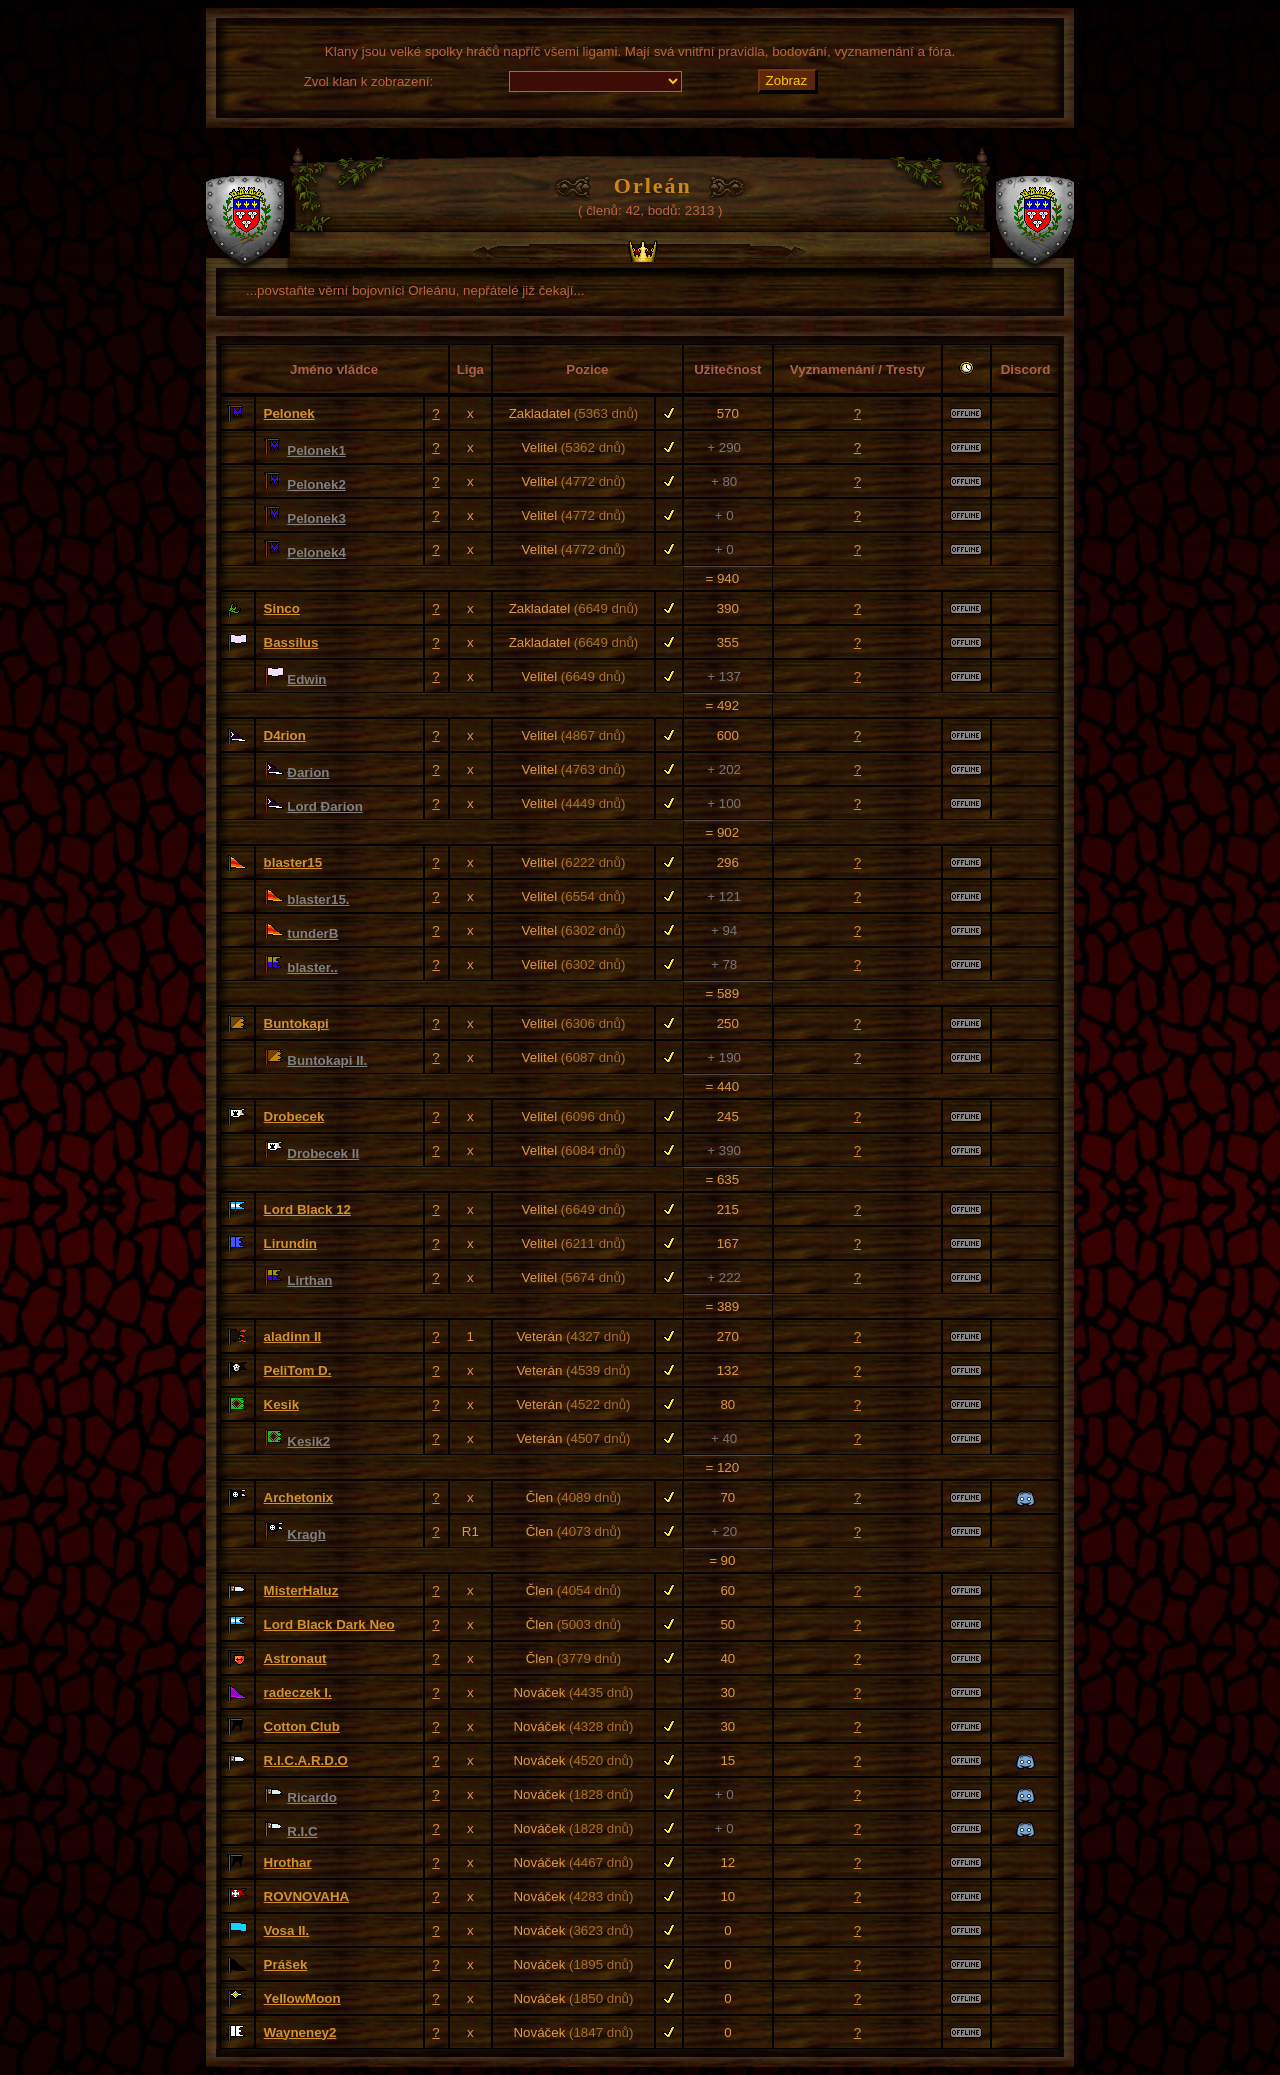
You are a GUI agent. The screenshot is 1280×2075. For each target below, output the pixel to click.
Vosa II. (287, 1930)
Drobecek (294, 1116)
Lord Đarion (325, 806)
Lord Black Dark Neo (329, 1624)
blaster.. (312, 967)
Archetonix (299, 1497)
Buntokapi (296, 1023)
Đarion (308, 772)
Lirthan (309, 1280)
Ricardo (312, 1797)
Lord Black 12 (307, 1209)
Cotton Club (302, 1726)
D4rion (285, 735)
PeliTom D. (298, 1370)
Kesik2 (308, 1441)
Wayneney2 (300, 2032)
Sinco (282, 608)
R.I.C (302, 1831)
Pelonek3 (316, 518)
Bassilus (291, 642)
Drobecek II (323, 1153)
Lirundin (290, 1243)
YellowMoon (302, 1998)
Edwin (306, 679)
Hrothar (288, 1862)
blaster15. (318, 899)
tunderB (312, 933)
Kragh (306, 1534)
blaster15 (293, 862)
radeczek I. (298, 1692)
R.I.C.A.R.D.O (306, 1760)
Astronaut (295, 1658)
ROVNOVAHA (307, 1896)
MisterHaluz (301, 1590)
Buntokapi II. (327, 1060)
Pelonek (289, 413)
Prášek (286, 1964)
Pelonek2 (316, 484)
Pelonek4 (316, 552)
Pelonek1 (316, 450)
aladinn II (293, 1336)
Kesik (282, 1404)
